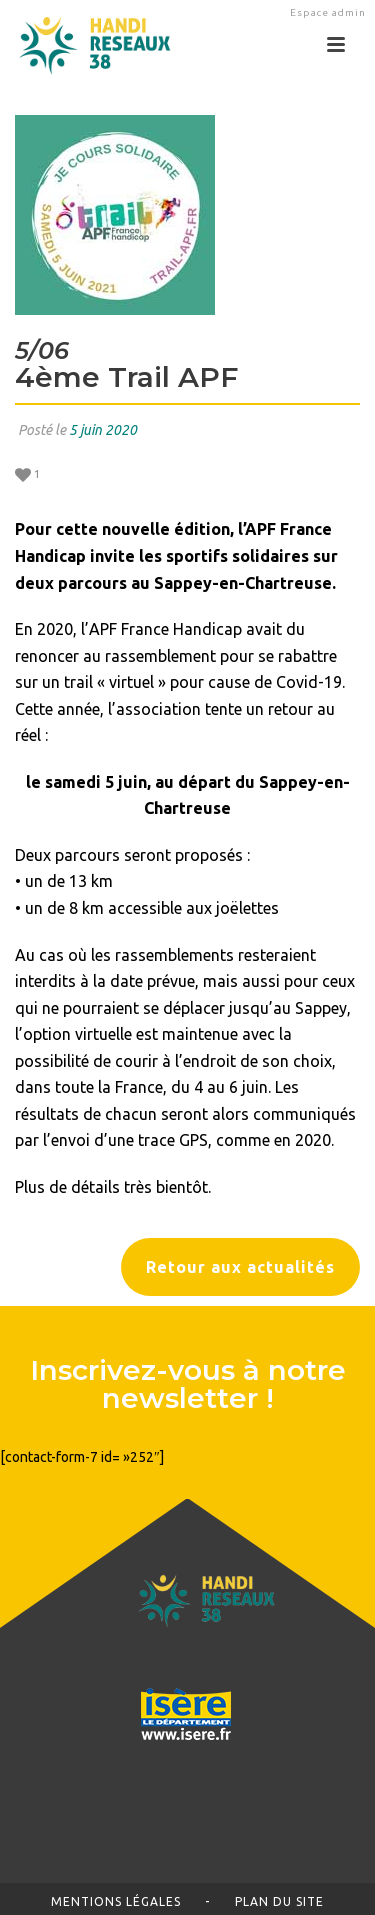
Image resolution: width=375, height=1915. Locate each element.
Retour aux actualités (240, 1267)
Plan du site (279, 1901)
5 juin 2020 (103, 430)
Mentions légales (116, 1901)
